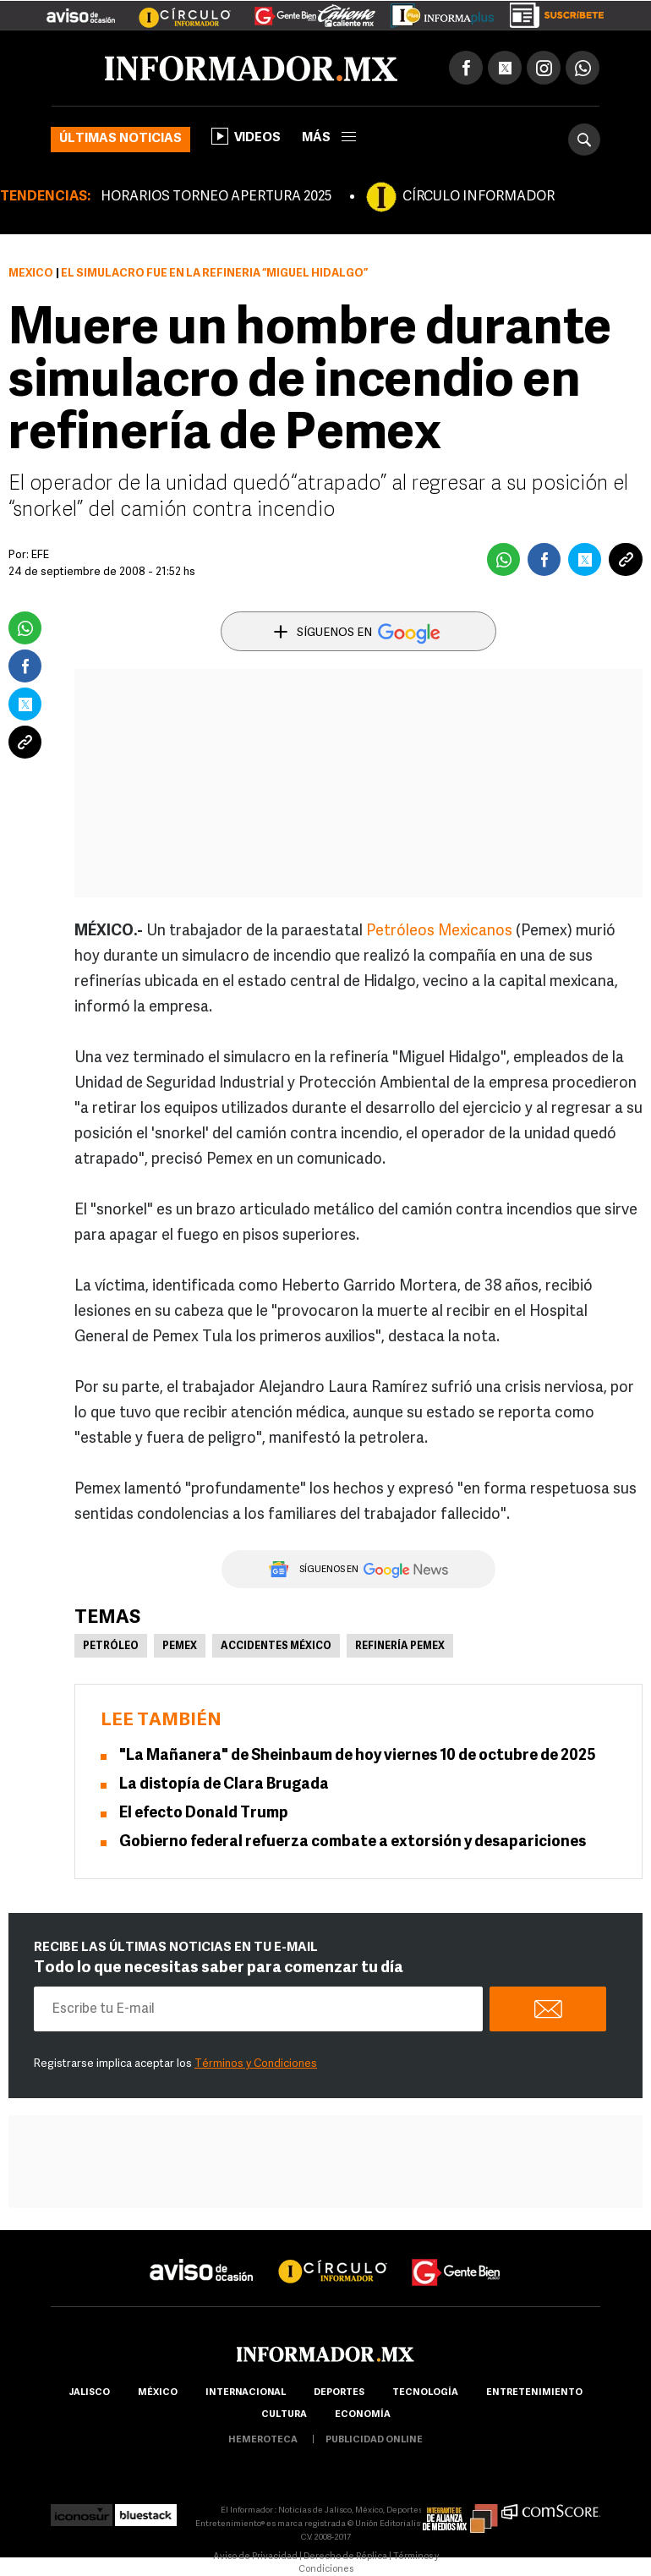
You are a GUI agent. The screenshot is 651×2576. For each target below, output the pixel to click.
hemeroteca (263, 2440)
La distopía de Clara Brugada (224, 1785)
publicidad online (374, 2440)
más (329, 138)
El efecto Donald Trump (203, 1814)
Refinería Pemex (400, 1647)
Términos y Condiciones (255, 2063)
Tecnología (425, 2393)
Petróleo (111, 1647)
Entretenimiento (534, 2393)
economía (363, 2415)
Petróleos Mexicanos (439, 932)
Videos (246, 136)
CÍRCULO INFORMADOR (478, 197)
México (30, 273)
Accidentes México (276, 1647)
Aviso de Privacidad (255, 2557)
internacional (245, 2393)
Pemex (179, 1647)
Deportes (339, 2393)
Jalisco (89, 2393)
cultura (284, 2415)
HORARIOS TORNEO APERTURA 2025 (216, 197)
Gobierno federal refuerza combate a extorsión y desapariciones (352, 1842)
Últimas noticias (120, 139)
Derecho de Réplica (345, 2557)
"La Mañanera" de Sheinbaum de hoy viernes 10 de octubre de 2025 (357, 1756)
